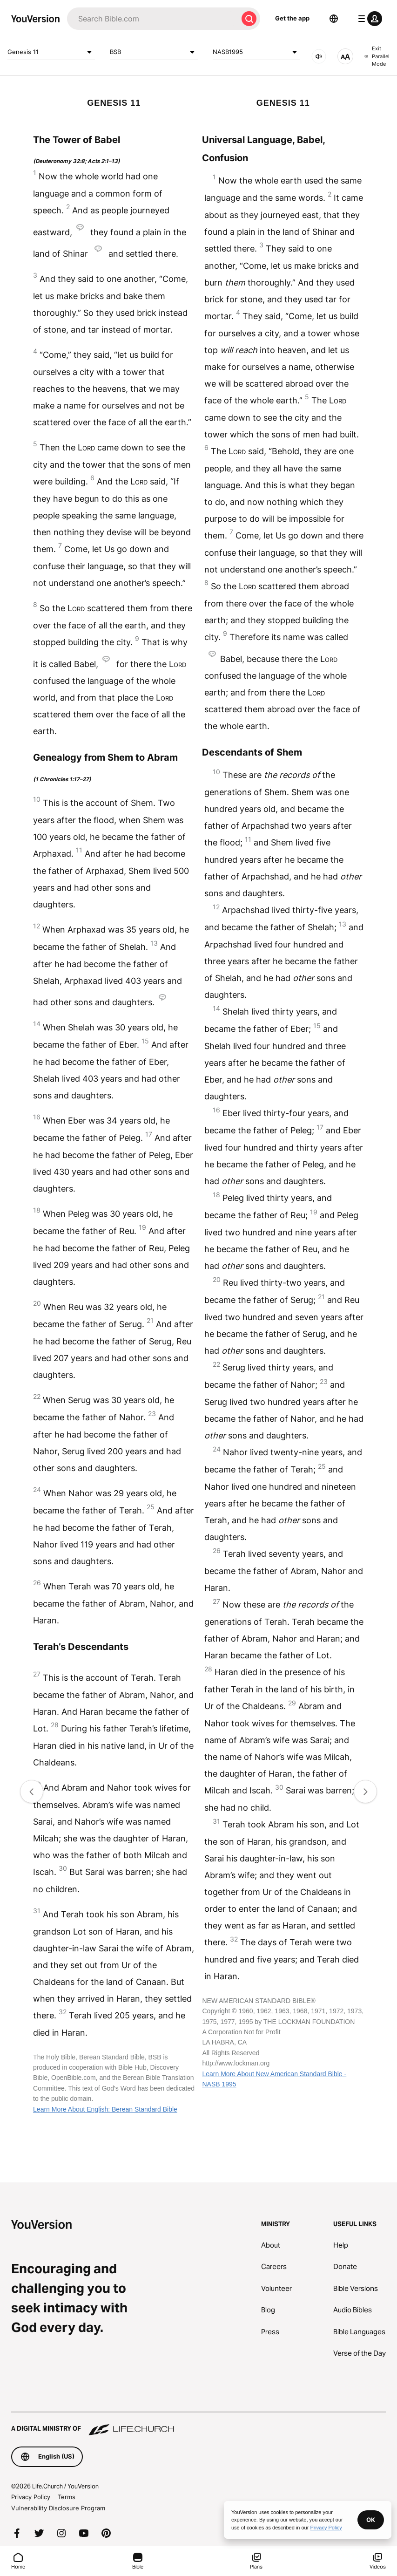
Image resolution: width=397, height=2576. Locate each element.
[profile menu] (368, 18)
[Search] (152, 18)
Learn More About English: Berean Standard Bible (105, 2109)
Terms (66, 2497)
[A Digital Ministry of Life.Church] (198, 2424)
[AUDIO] (318, 56)
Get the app (292, 18)
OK (370, 2519)
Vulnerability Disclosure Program (58, 2508)
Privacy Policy (30, 2497)
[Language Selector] (333, 18)
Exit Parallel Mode (377, 56)
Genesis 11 (51, 52)
